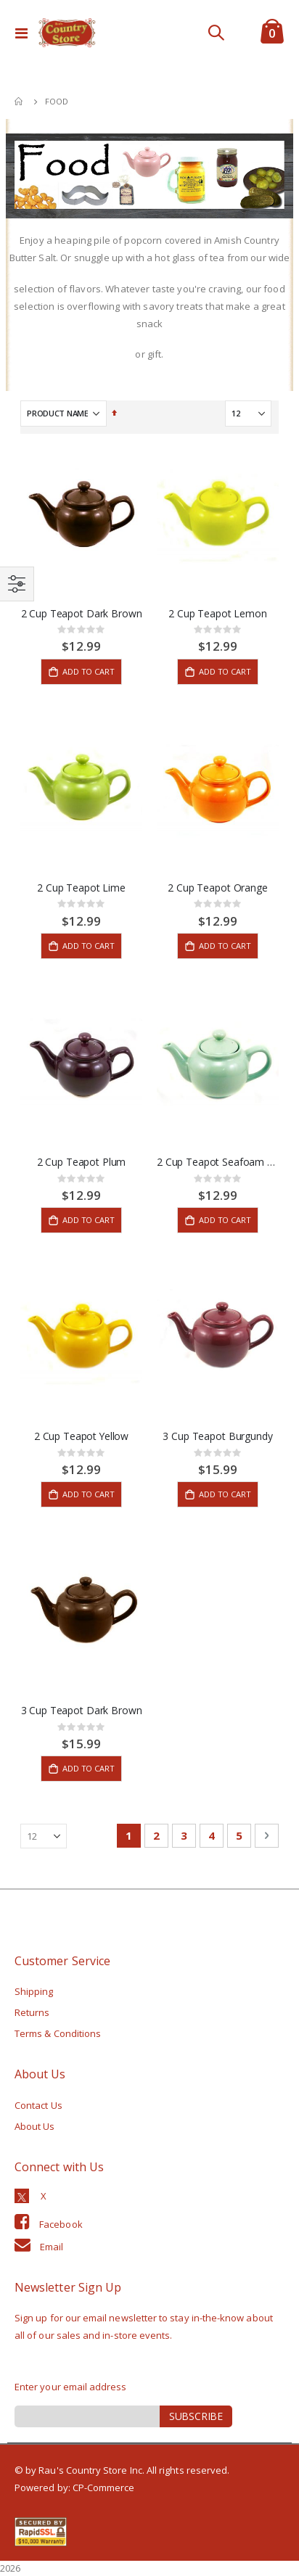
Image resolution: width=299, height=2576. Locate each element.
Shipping (34, 1991)
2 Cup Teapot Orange (217, 887)
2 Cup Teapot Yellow (81, 1436)
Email (51, 2246)
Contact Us (38, 2105)
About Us (35, 2126)
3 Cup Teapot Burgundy (217, 1436)
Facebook (61, 2224)
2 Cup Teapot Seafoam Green (218, 1162)
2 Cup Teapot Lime (81, 887)
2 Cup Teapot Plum (81, 1162)
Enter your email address (71, 2386)
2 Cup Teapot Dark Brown (81, 613)
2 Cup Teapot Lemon (217, 613)
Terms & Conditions (58, 2033)
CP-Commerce (104, 2487)
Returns (32, 2012)
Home (20, 101)
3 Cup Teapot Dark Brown (81, 1710)
